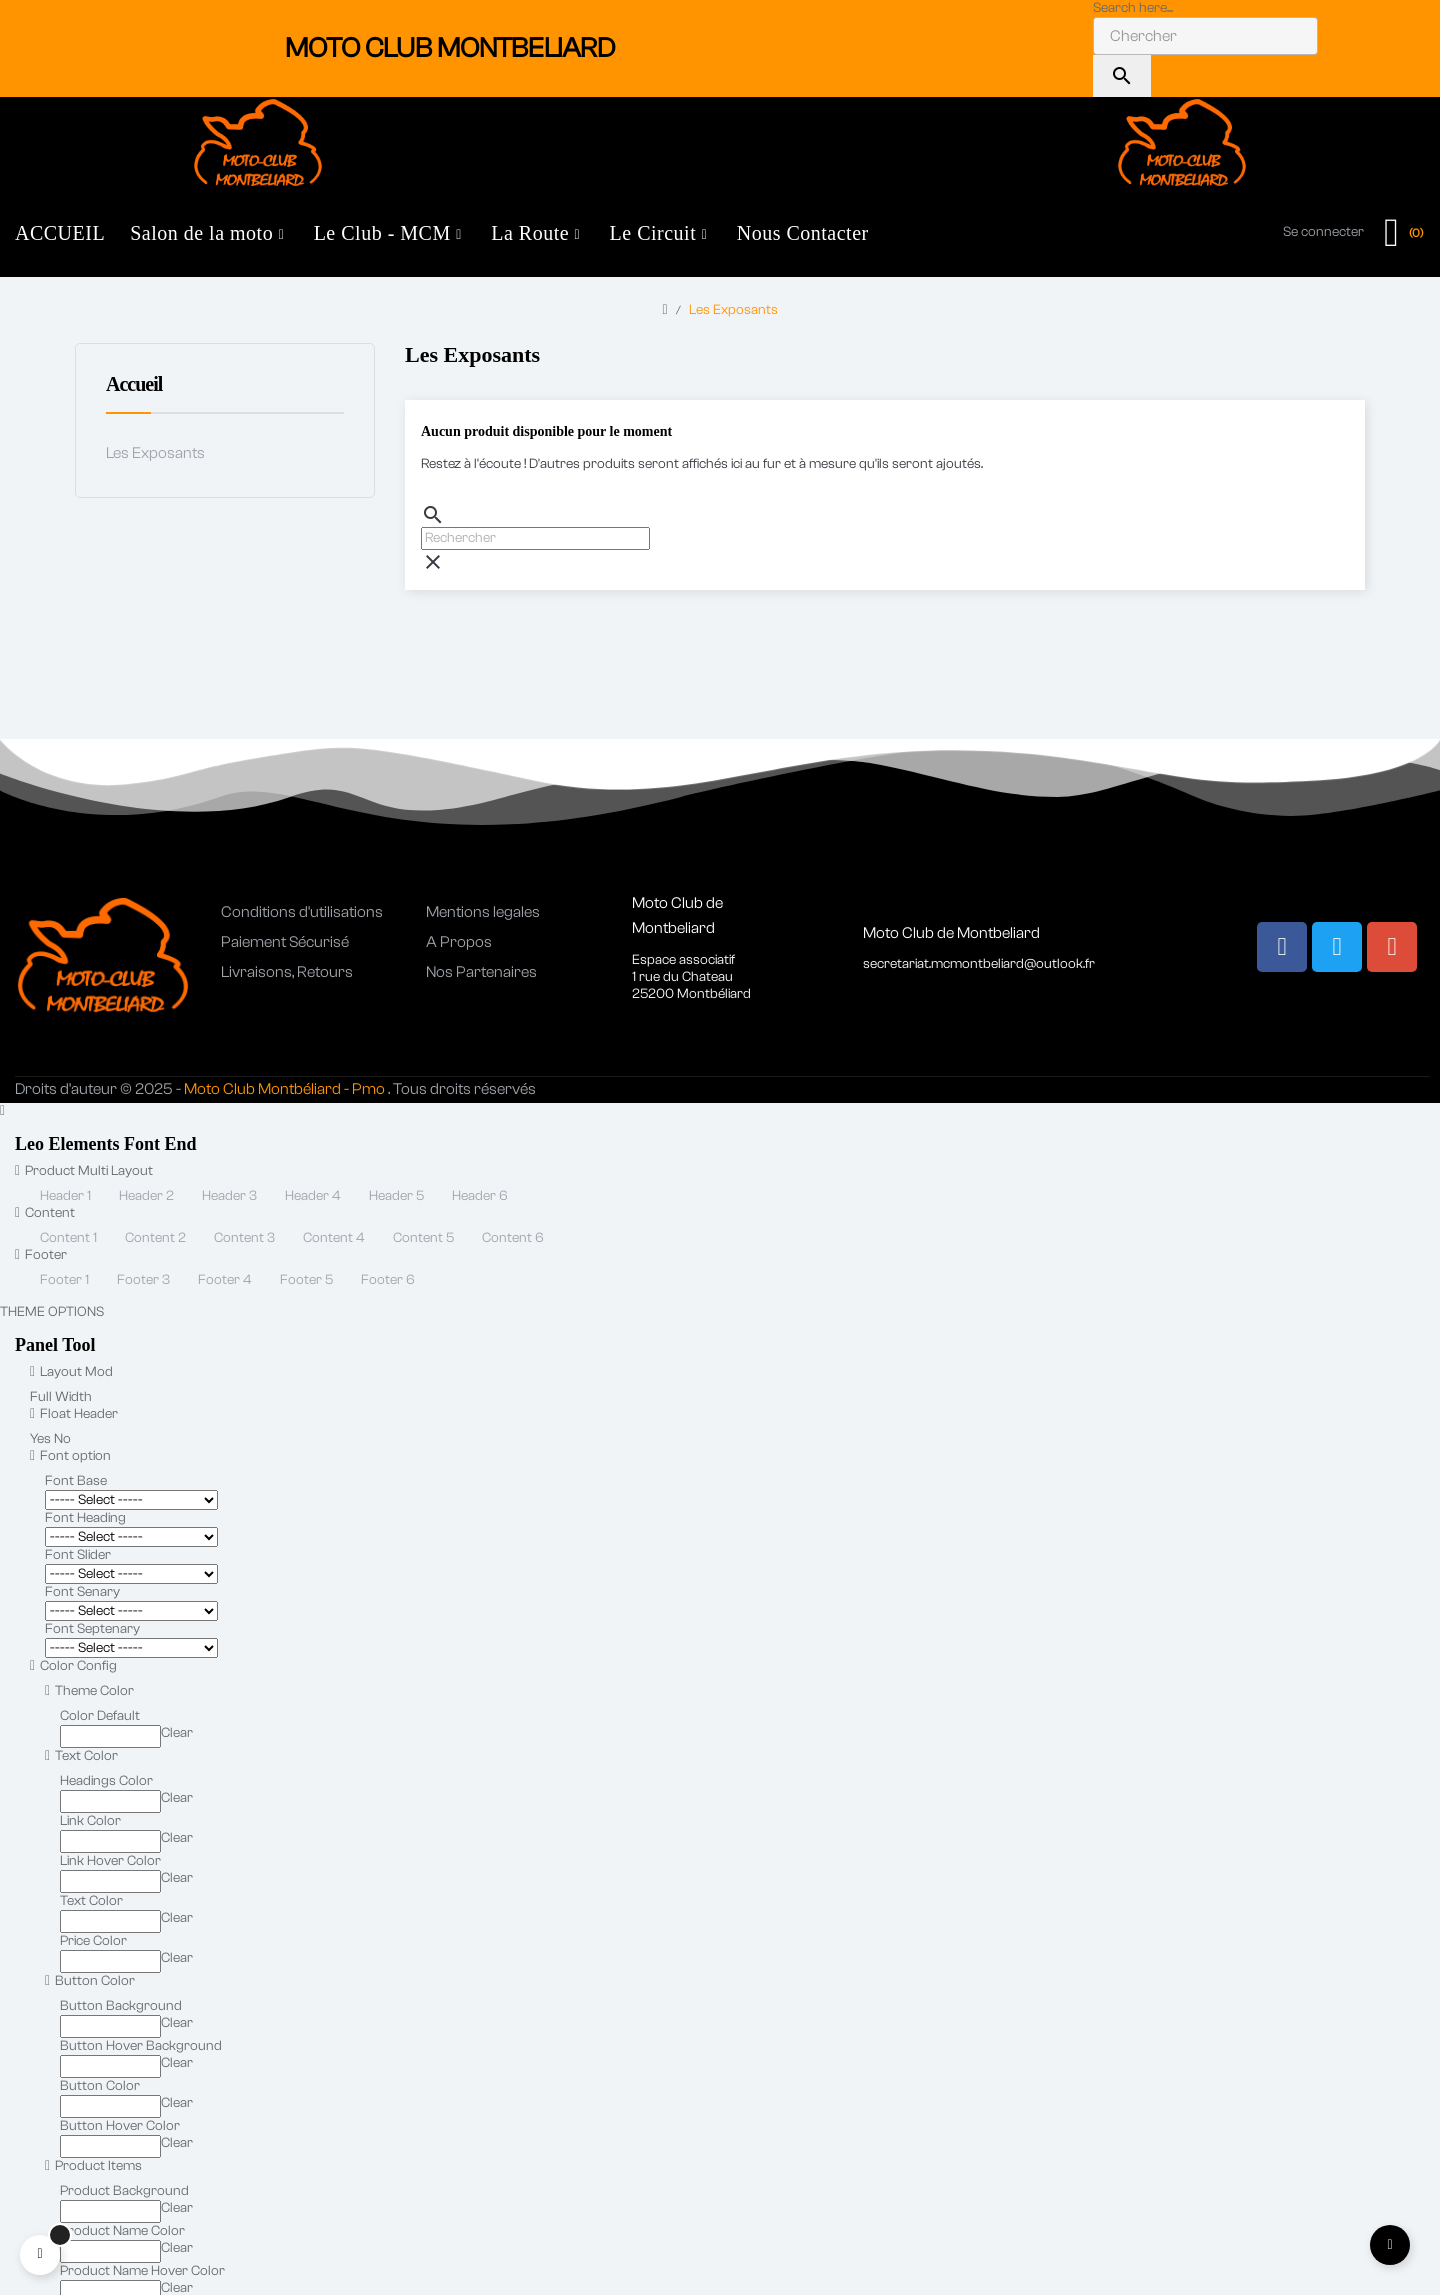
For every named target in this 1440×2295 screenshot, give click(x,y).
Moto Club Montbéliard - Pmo (284, 1089)
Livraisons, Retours (287, 972)
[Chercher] (535, 538)
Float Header (74, 1414)
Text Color (81, 1756)
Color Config (73, 1666)
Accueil (134, 384)
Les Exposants (155, 453)
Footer (41, 1255)
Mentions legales (483, 912)
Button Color (90, 1981)
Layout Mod (71, 1372)
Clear (177, 1733)
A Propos (459, 942)
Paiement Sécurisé (285, 942)
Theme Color (89, 1691)
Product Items (93, 2166)
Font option (70, 1456)
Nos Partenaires (481, 972)
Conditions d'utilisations (302, 912)
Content (45, 1213)
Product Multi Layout (84, 1171)
